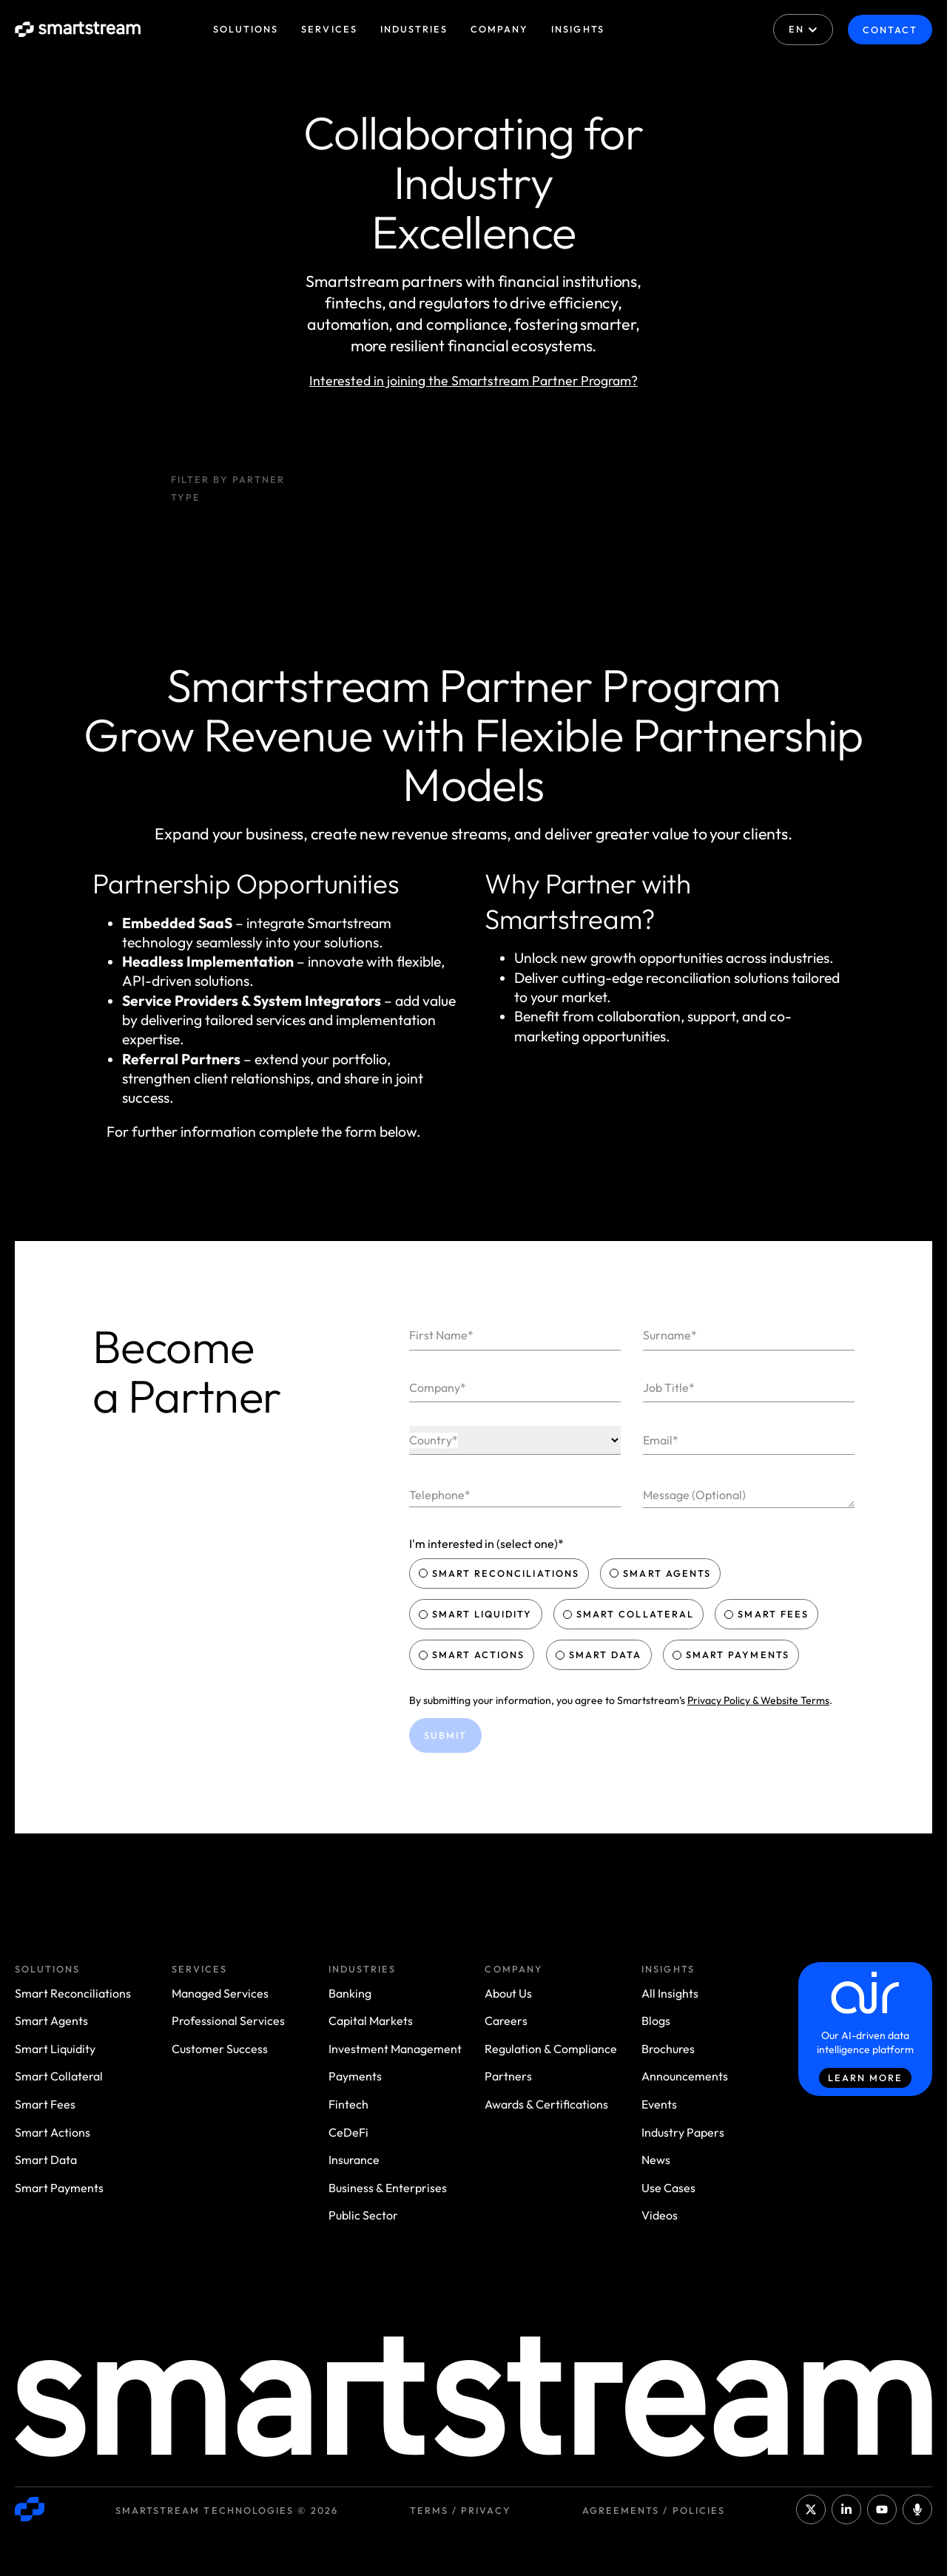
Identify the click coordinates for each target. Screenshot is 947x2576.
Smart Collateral (630, 1614)
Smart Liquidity (477, 1614)
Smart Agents (661, 1573)
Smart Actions (473, 1654)
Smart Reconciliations (500, 1573)
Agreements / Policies (653, 2510)
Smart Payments (732, 1654)
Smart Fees (768, 1614)
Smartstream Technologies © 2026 (226, 2510)
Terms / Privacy (460, 2510)
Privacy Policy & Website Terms (758, 1700)
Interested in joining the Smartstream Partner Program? (473, 380)
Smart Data (600, 1654)
